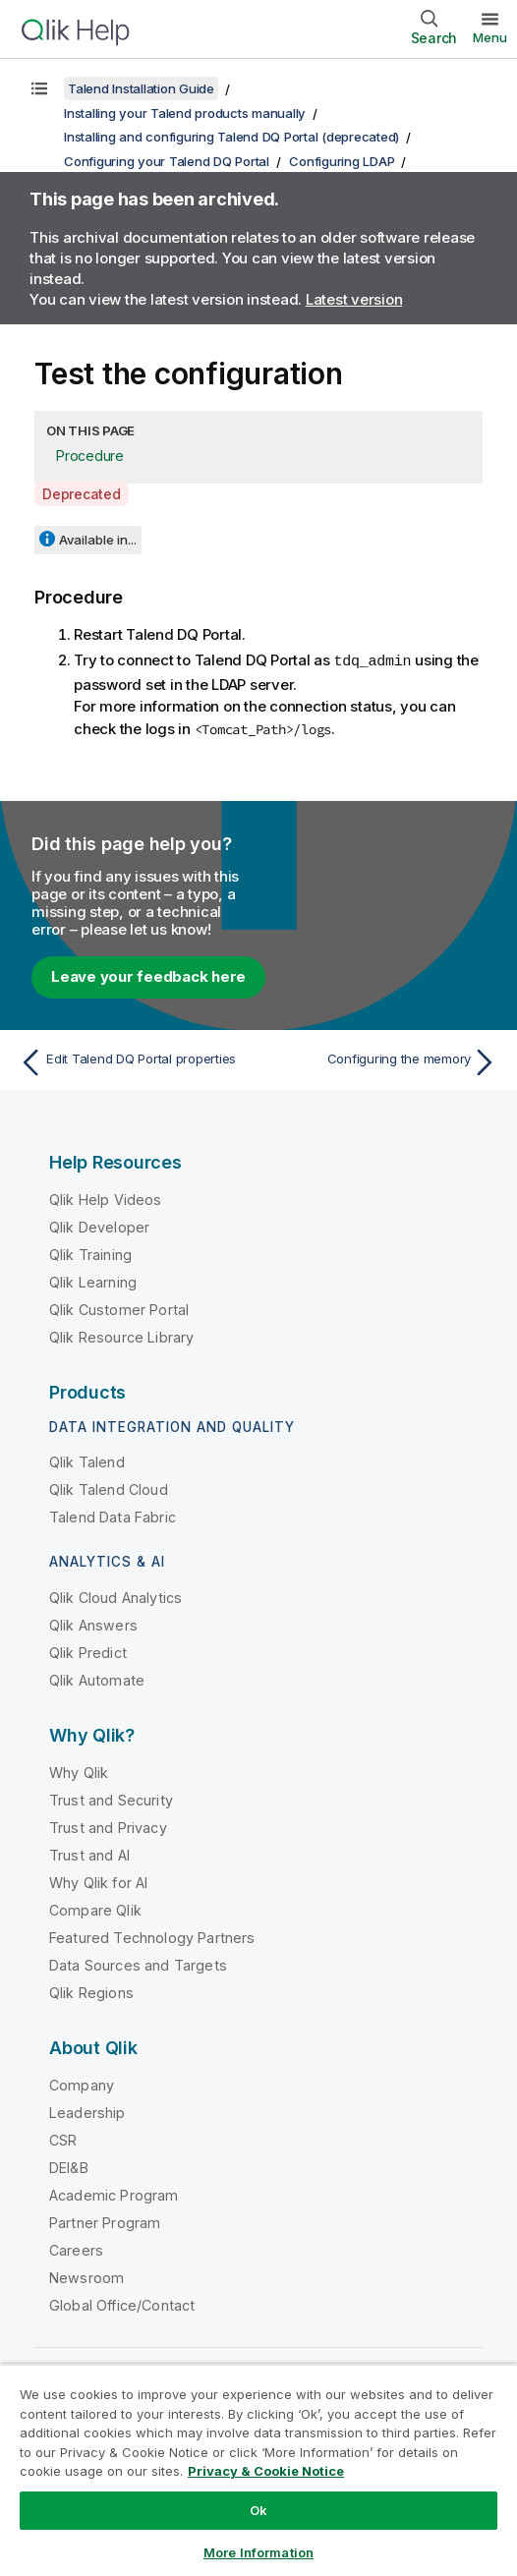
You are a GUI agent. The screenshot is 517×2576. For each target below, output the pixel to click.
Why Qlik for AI (98, 1881)
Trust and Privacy (108, 1826)
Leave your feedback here (148, 975)
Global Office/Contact (122, 2304)
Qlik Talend (87, 1461)
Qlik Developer (99, 1226)
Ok (258, 2510)
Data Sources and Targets (138, 1964)
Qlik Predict (88, 1651)
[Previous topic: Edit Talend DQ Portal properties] (134, 1061)
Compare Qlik (95, 1909)
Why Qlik (78, 1771)
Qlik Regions (91, 1991)
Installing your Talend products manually (185, 113)
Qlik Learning (93, 1281)
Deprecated (81, 494)
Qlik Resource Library (121, 1336)
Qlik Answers (93, 1624)
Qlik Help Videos (105, 1198)
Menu (490, 37)
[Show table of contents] (39, 88)
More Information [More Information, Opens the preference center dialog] (258, 2552)
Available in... (98, 539)
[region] (258, 2470)
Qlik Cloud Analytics (115, 1596)
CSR (63, 2139)
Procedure (90, 455)
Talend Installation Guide (141, 88)
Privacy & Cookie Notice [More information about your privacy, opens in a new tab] (266, 2471)
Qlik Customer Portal (119, 1308)
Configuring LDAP (341, 161)
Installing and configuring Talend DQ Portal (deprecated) (231, 136)
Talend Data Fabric (112, 1516)
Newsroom (86, 2276)
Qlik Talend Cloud (108, 1488)
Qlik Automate (96, 1679)
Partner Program (104, 2221)
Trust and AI (89, 1854)
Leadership (87, 2111)
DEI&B (68, 2166)
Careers (76, 2249)
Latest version (354, 299)
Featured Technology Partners (152, 1936)
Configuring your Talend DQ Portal (166, 161)
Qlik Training (90, 1253)
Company (81, 2084)
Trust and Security (111, 1799)
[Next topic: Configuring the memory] (382, 1061)
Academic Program (114, 2194)
